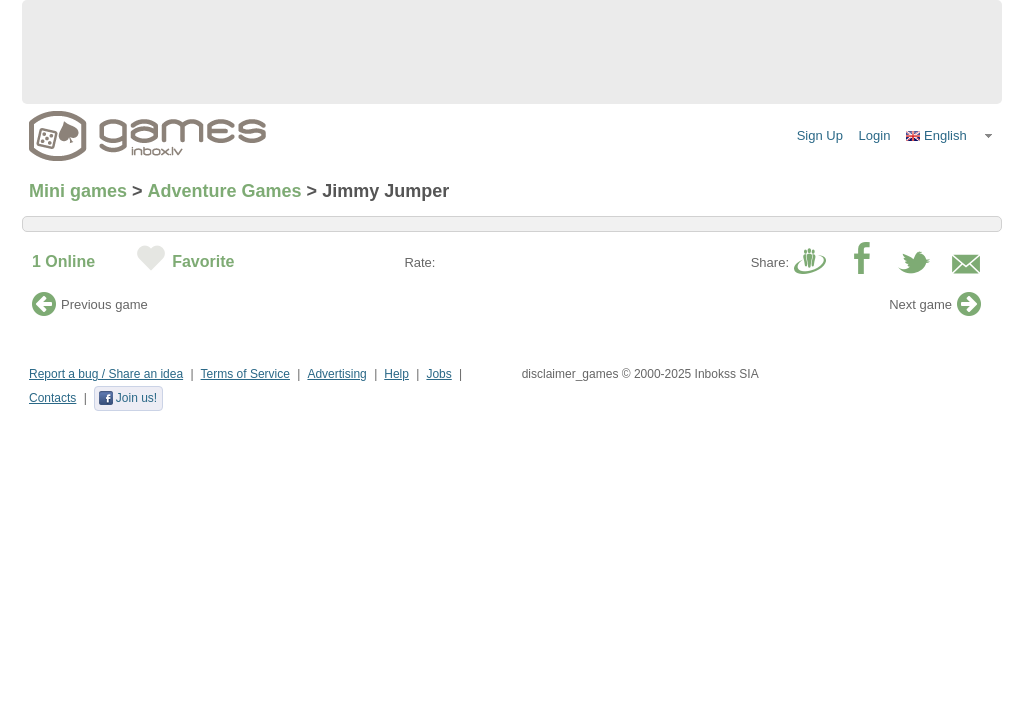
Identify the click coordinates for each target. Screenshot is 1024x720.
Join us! (127, 398)
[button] (950, 136)
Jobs (438, 374)
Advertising (336, 374)
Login (875, 135)
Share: (770, 262)
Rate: (419, 262)
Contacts (52, 398)
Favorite (203, 261)
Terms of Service (245, 374)
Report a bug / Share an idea (106, 374)
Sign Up (820, 135)
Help (396, 374)
